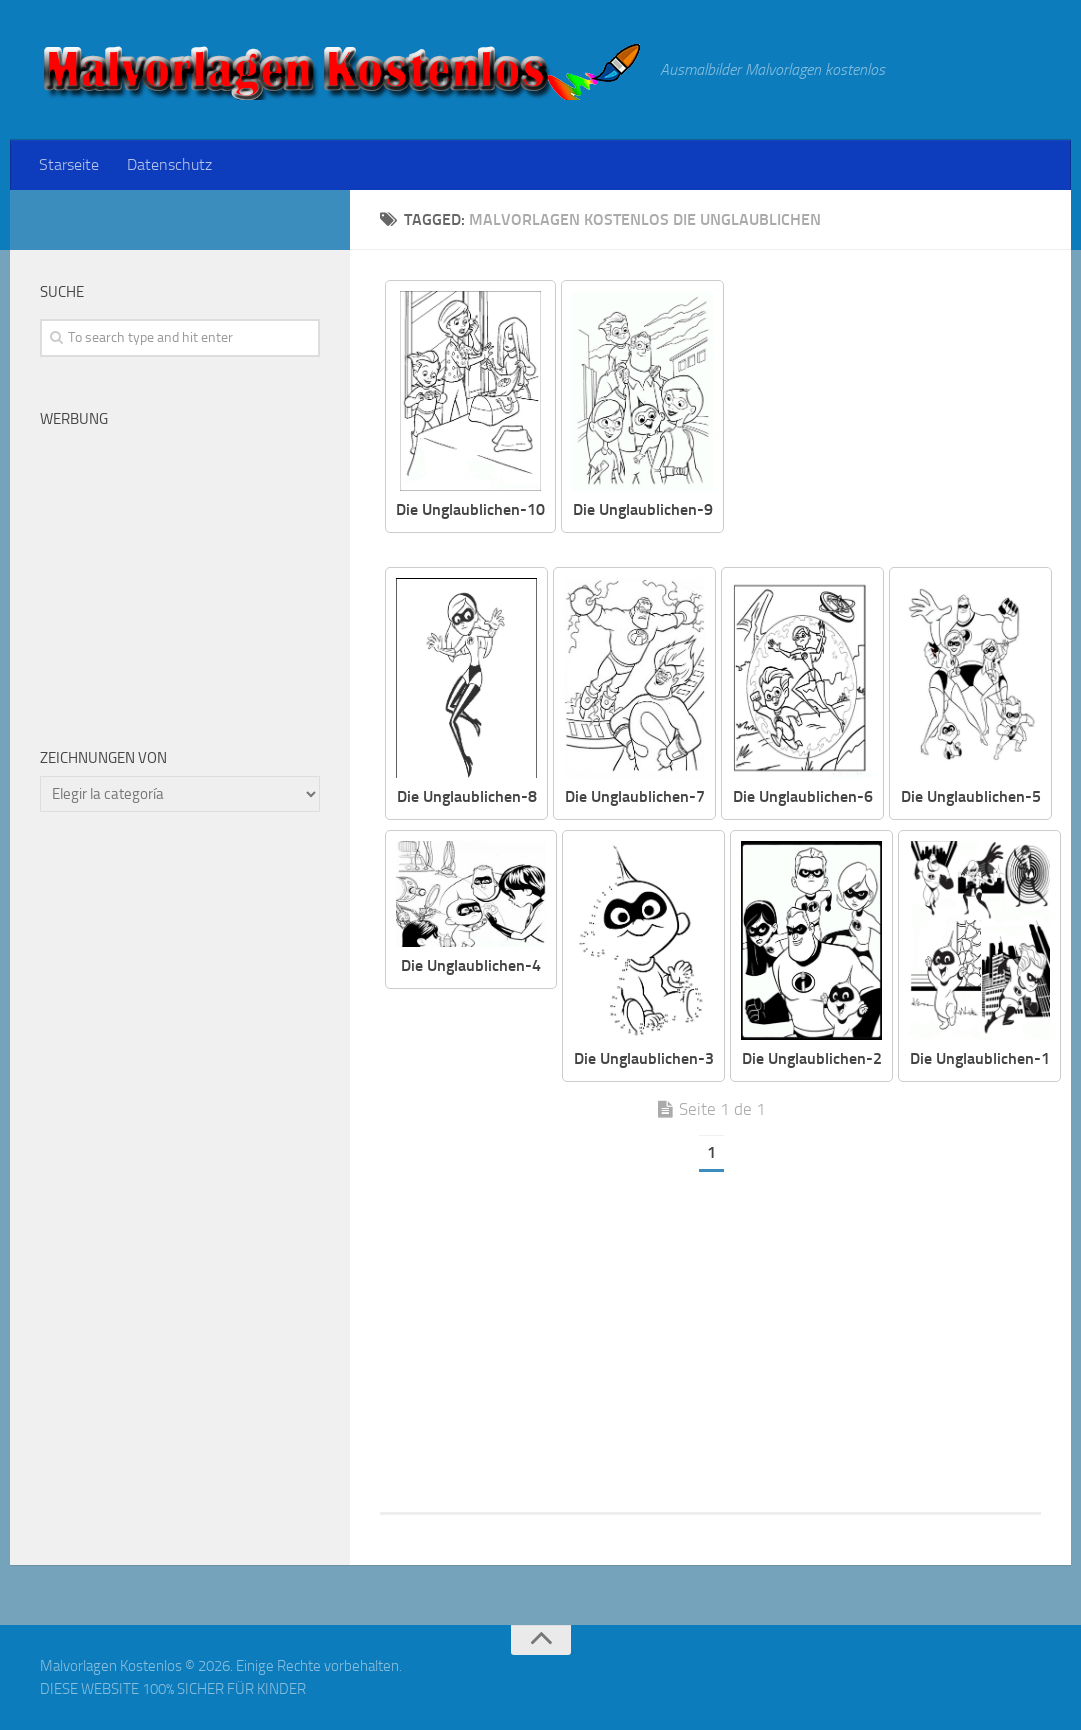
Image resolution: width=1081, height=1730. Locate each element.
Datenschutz (169, 164)
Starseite (69, 164)
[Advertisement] (898, 420)
